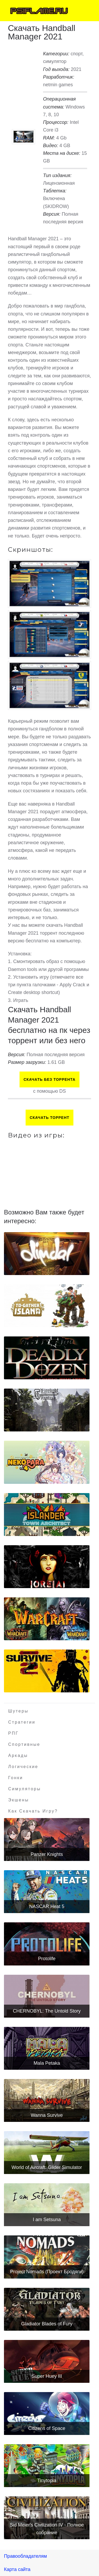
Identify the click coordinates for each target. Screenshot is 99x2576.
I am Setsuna (47, 2219)
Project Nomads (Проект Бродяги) (46, 2271)
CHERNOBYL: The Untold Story (47, 2011)
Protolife (46, 1958)
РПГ (13, 1733)
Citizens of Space (46, 2428)
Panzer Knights (47, 1854)
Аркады (18, 1755)
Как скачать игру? (33, 1811)
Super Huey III (47, 2376)
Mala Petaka (47, 2063)
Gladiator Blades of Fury (46, 2323)
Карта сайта (17, 2569)
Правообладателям (25, 2556)
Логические (23, 1766)
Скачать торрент (49, 1117)
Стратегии (21, 1722)
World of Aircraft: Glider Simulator (47, 2167)
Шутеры (18, 1711)
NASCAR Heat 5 (46, 1906)
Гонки (15, 1777)
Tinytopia (46, 2480)
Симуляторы (24, 1789)
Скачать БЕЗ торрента (49, 1079)
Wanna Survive (47, 2115)
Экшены (18, 1800)
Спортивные (24, 1744)
